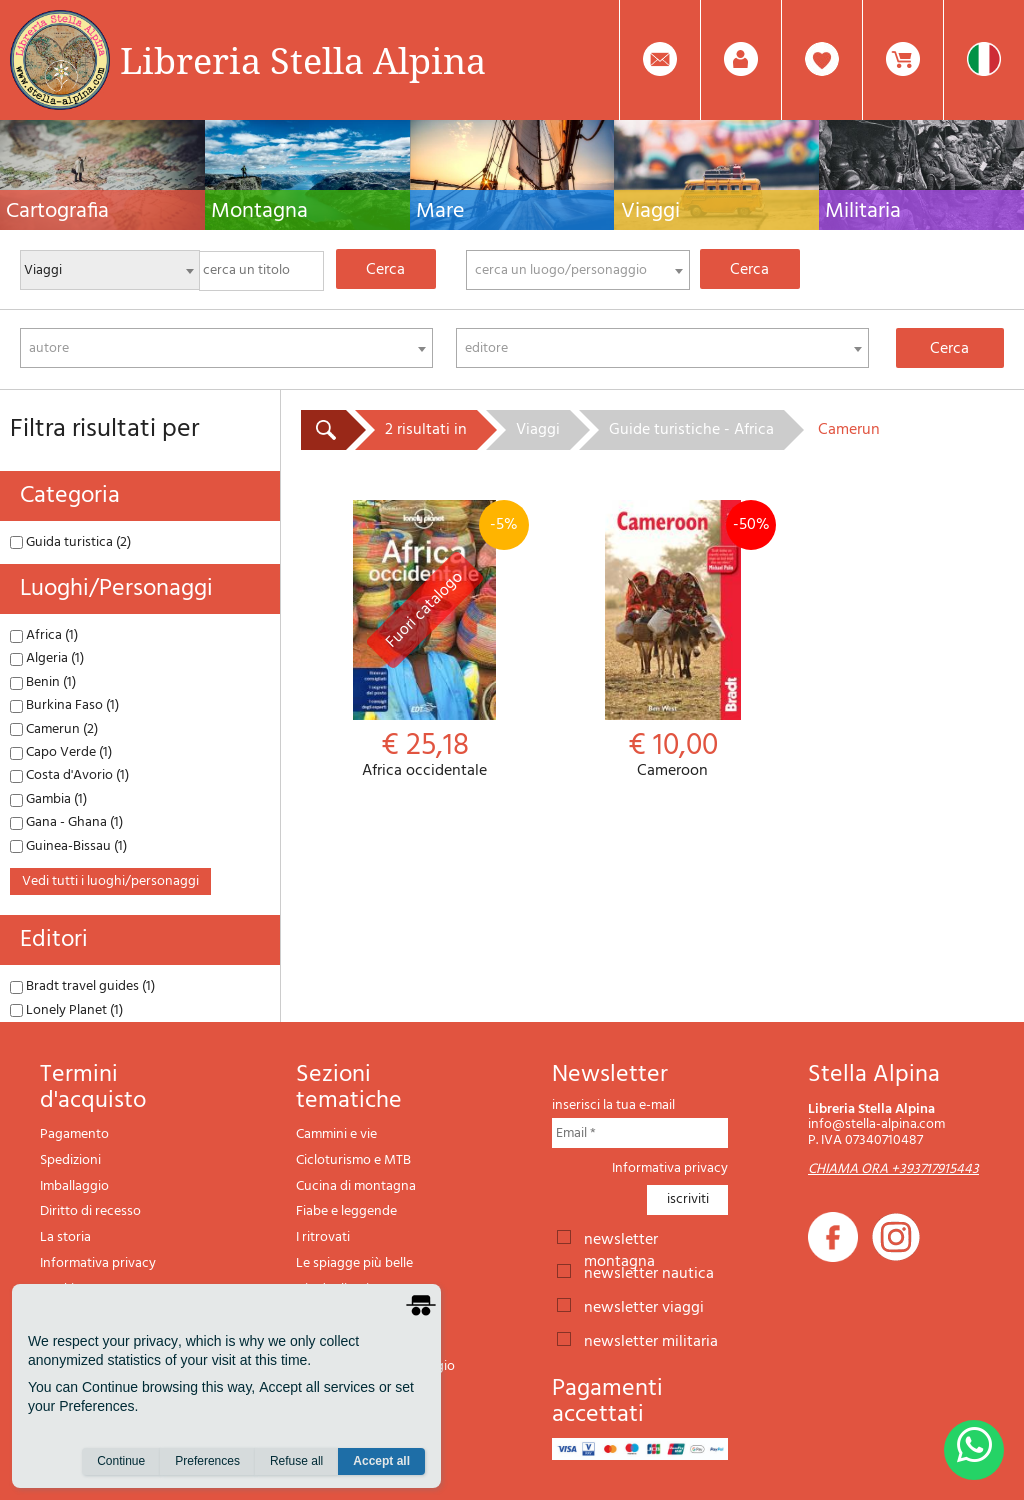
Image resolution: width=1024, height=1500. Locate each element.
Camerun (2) (54, 729)
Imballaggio (74, 1186)
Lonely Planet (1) (66, 1010)
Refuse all (296, 1461)
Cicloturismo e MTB (353, 1160)
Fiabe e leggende (346, 1211)
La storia (65, 1237)
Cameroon (673, 640)
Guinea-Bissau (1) (68, 846)
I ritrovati (323, 1237)
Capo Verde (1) (61, 752)
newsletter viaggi (644, 1306)
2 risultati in (426, 430)
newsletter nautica (649, 1272)
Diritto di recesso (90, 1211)
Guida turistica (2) (70, 542)
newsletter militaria (651, 1340)
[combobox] (578, 270)
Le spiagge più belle (354, 1263)
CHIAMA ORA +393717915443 (893, 1169)
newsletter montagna (621, 1238)
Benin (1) (43, 682)
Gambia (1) (48, 799)
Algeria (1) (47, 658)
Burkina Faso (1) (64, 705)
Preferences (207, 1461)
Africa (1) (44, 635)
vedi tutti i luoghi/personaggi (110, 881)
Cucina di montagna (356, 1186)
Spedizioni (70, 1160)
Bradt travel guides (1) (82, 986)
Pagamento (74, 1134)
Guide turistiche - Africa (691, 430)
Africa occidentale (425, 640)
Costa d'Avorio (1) (69, 775)
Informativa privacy (98, 1263)
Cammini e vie (336, 1134)
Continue (121, 1461)
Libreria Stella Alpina (303, 60)
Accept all (381, 1461)
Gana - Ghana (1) (66, 822)
